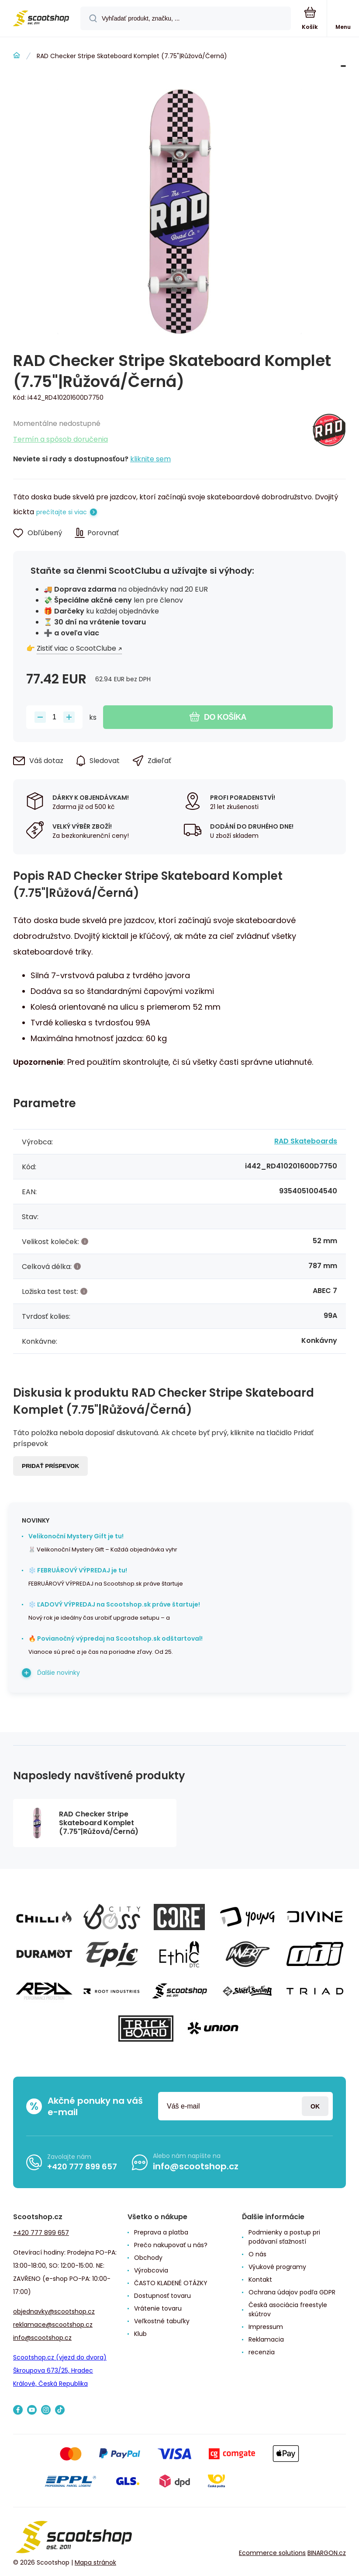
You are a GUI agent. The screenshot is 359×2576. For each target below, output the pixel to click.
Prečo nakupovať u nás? (170, 2245)
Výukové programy (277, 2266)
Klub (140, 2333)
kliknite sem (150, 459)
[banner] (40, 19)
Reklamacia (266, 2339)
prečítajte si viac (61, 512)
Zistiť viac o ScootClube (76, 648)
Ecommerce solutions (272, 2552)
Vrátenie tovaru (158, 2308)
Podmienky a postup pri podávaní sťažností (284, 2237)
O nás (257, 2254)
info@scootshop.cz (195, 2166)
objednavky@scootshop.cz (54, 2311)
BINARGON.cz (326, 2552)
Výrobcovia (151, 2270)
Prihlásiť (315, 2106)
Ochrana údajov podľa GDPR (292, 2292)
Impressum (266, 2326)
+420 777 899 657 (82, 2166)
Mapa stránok (95, 2562)
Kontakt (260, 2279)
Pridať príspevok (50, 1466)
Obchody (148, 2257)
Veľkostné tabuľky (162, 2321)
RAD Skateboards (305, 1141)
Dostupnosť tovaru (162, 2295)
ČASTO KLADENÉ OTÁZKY (170, 2283)
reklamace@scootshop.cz (53, 2324)
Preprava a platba (161, 2232)
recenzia (262, 2352)
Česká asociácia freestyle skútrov (288, 2309)
